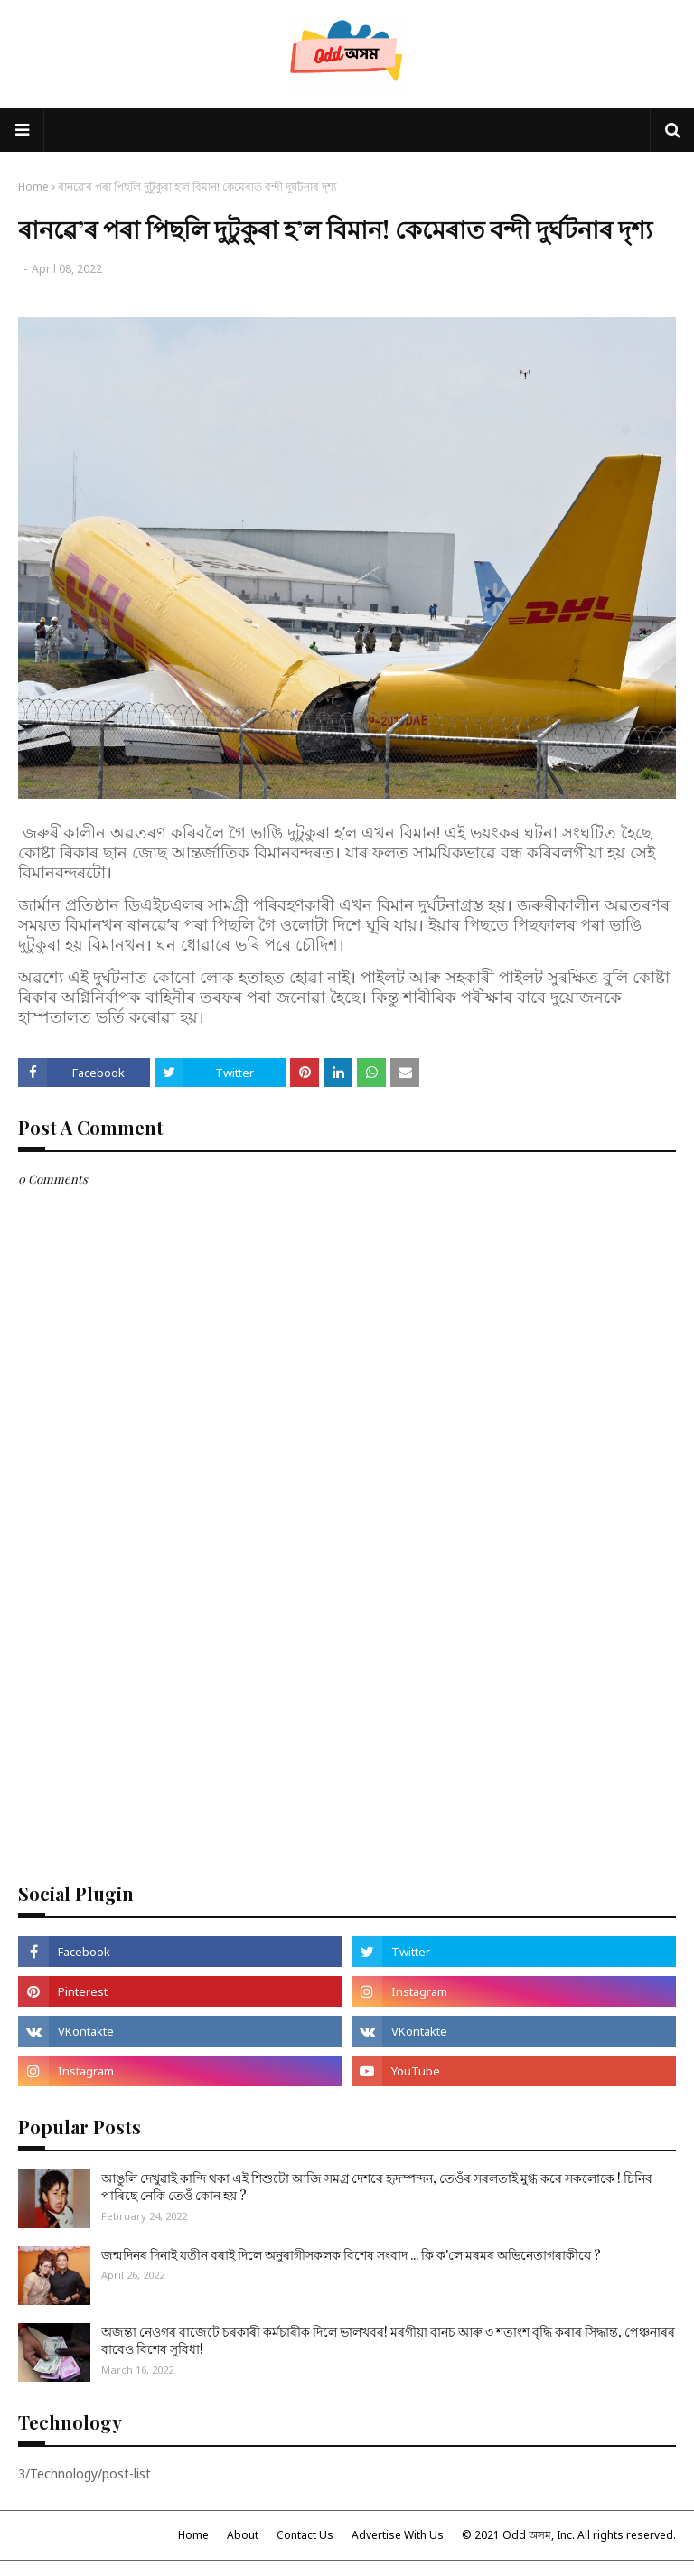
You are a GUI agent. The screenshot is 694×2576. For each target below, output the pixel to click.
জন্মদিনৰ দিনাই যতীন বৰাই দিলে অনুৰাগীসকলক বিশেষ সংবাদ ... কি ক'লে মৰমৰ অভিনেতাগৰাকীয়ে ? (351, 2254)
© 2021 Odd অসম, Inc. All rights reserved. (569, 2535)
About (242, 2535)
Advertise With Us (398, 2535)
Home (33, 186)
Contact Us (305, 2535)
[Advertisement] (347, 1726)
